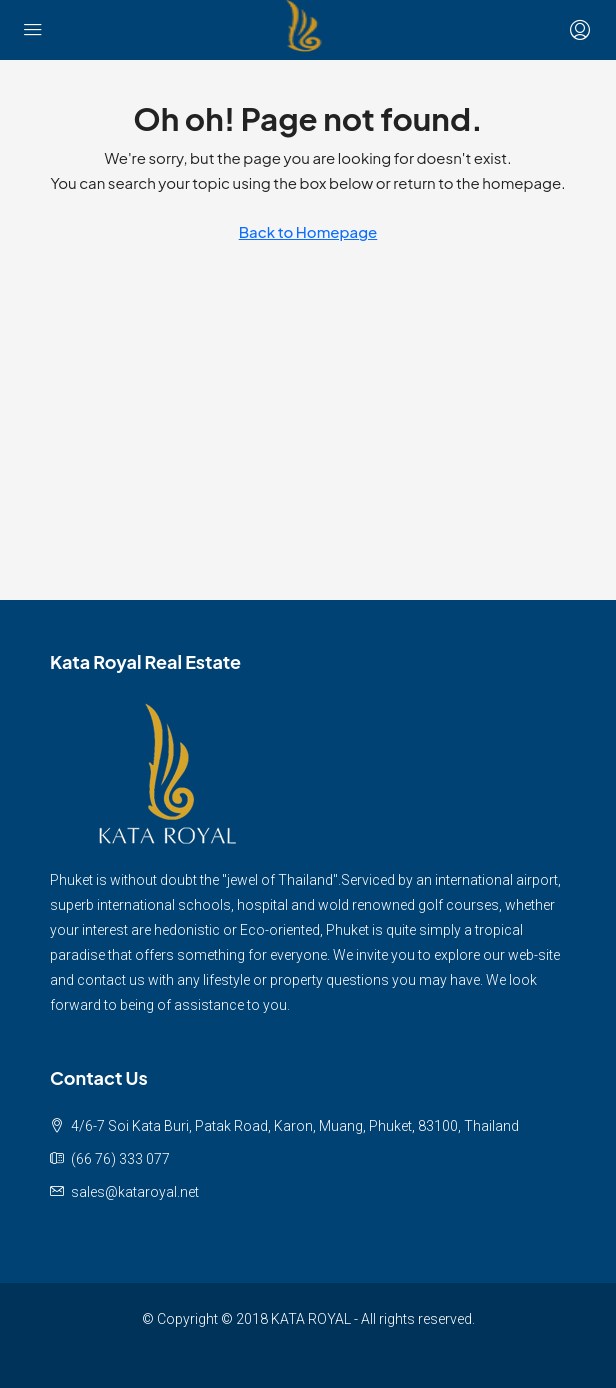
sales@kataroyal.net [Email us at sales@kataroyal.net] (135, 1192)
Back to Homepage (308, 231)
